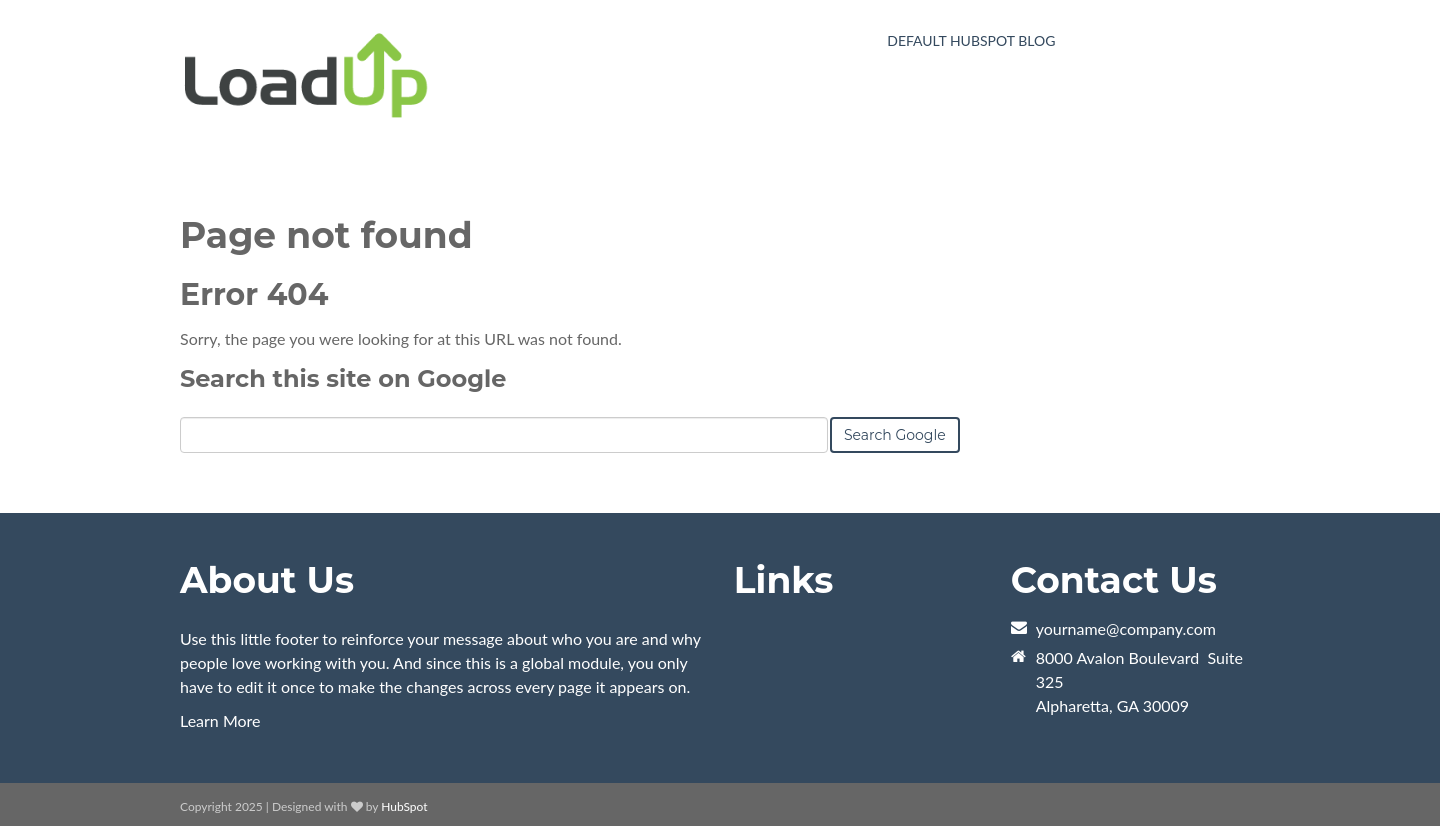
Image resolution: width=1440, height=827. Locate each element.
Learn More (220, 720)
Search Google (895, 435)
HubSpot (404, 806)
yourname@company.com (1126, 628)
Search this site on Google (343, 378)
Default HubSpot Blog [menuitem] (971, 40)
